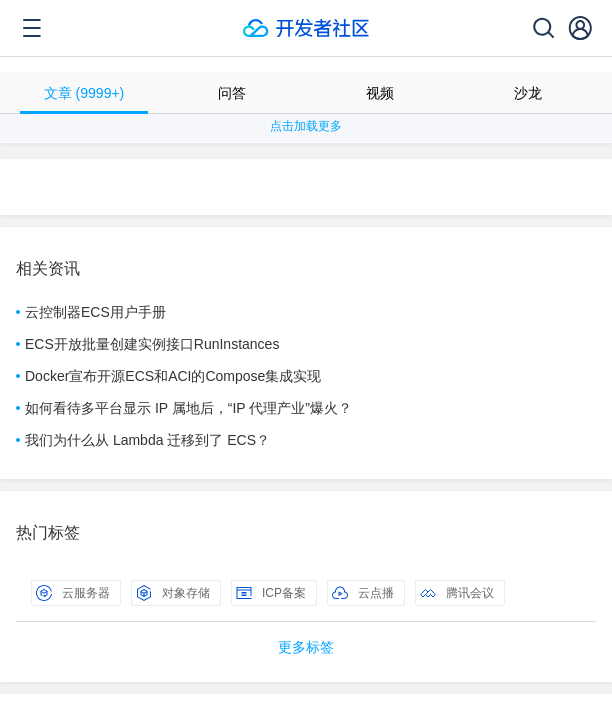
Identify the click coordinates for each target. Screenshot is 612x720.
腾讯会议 (457, 593)
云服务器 (73, 593)
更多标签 (306, 647)
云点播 (363, 593)
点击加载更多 (306, 126)
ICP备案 (271, 593)
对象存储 (173, 593)
